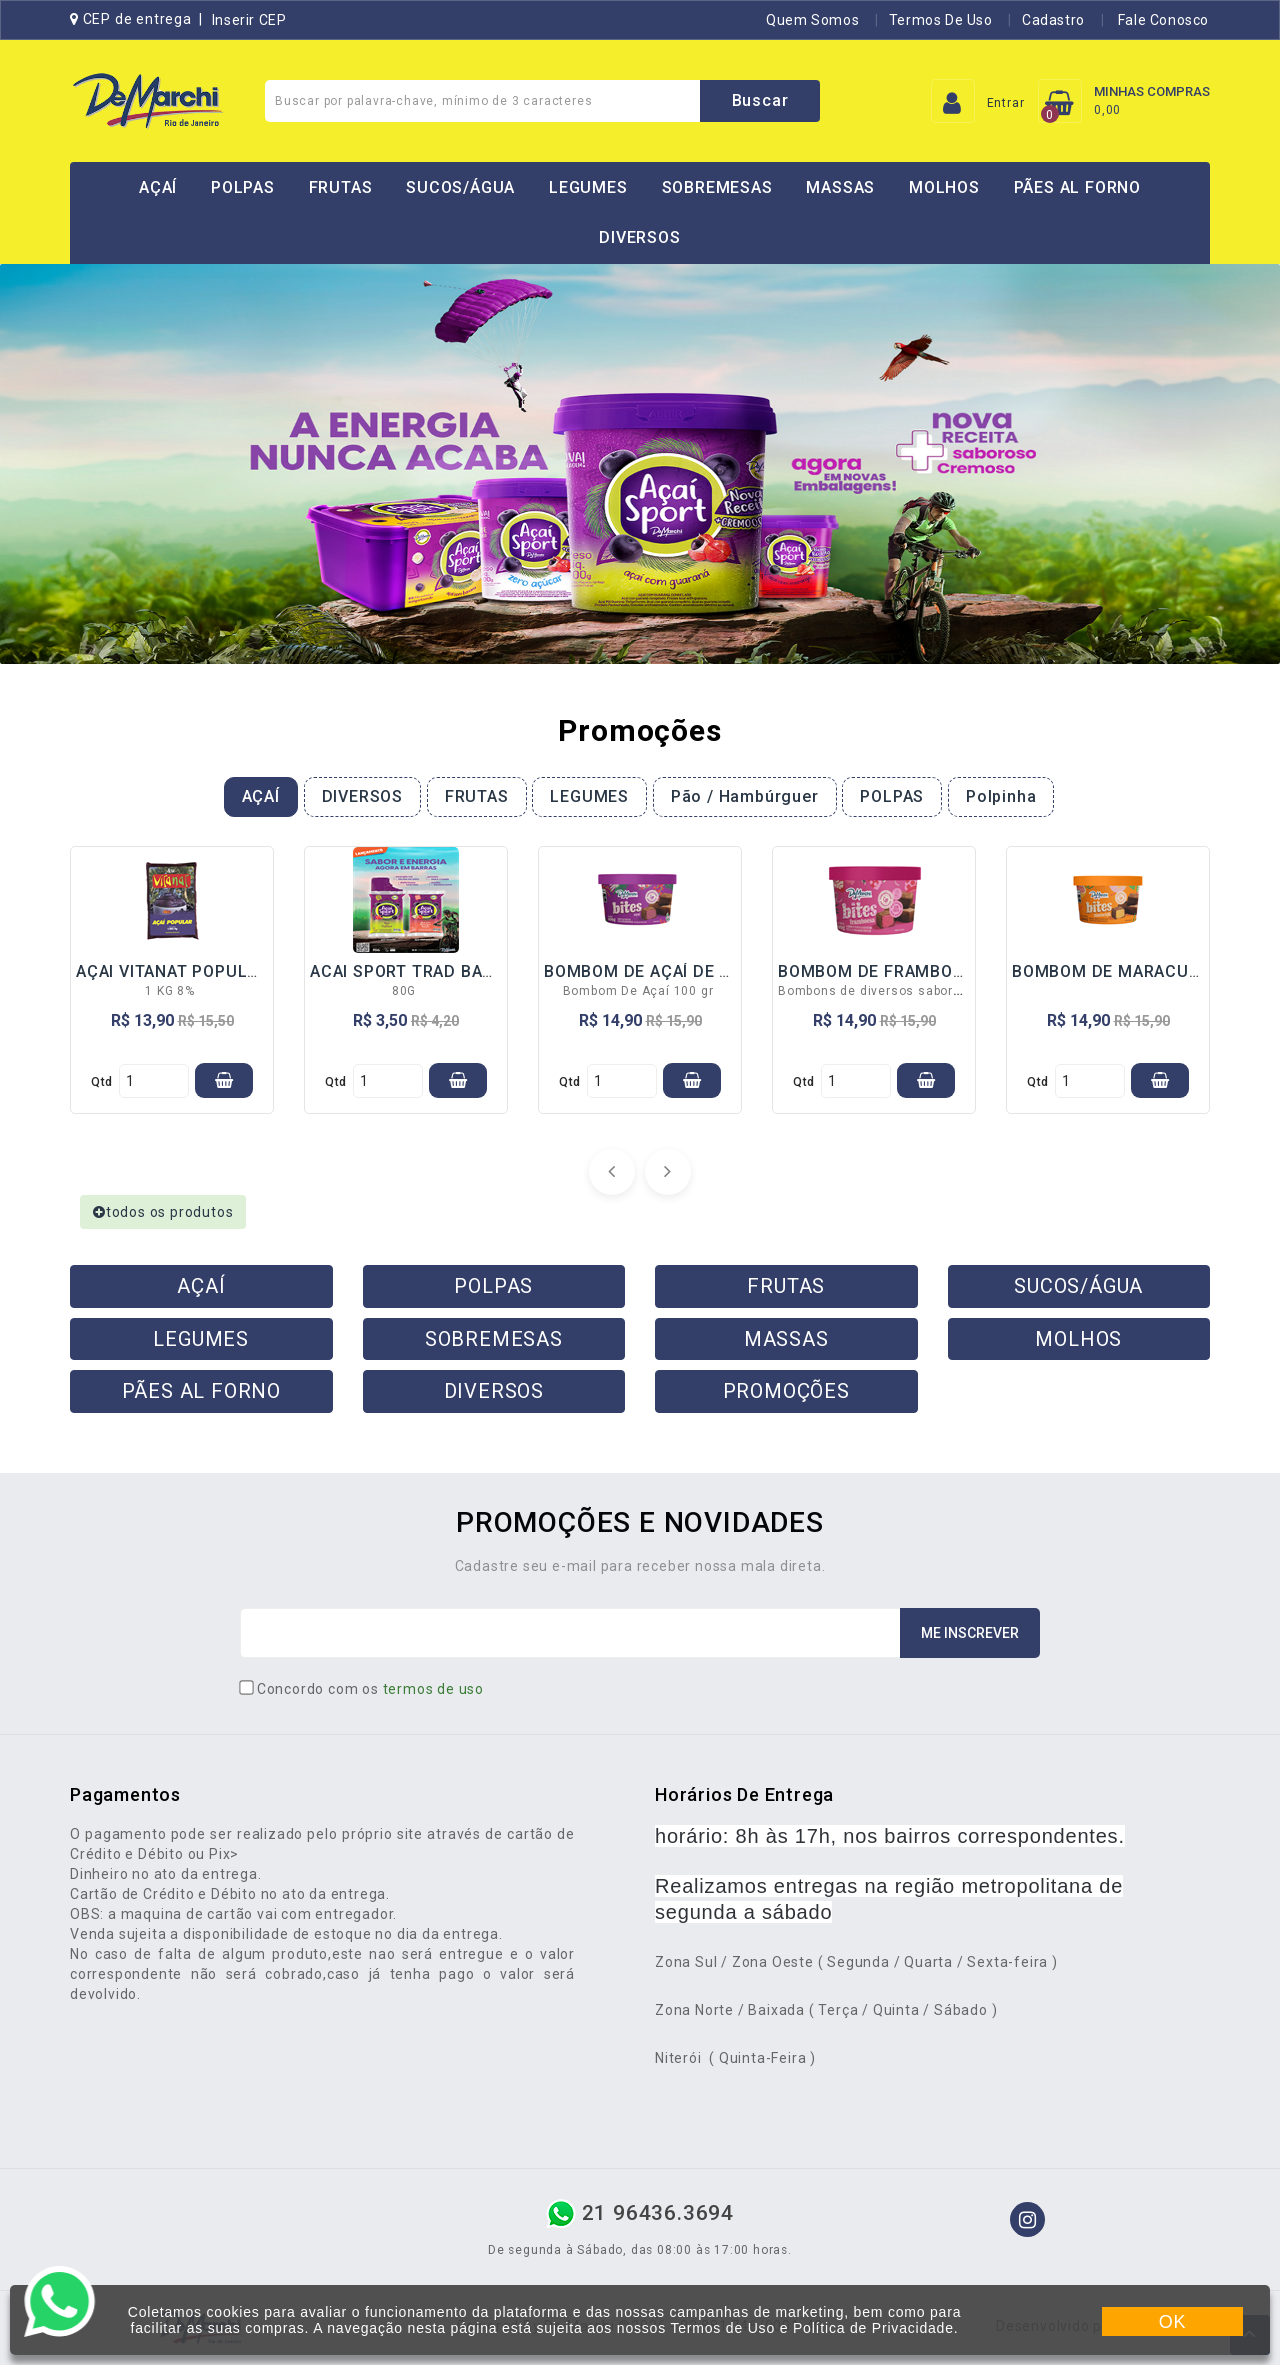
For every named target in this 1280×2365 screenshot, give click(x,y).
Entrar (1006, 103)
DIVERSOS (639, 237)
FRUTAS (341, 187)
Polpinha (1001, 796)
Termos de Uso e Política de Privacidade (811, 2328)
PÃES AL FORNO (1077, 187)
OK (1173, 2322)
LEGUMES (588, 187)
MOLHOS (944, 187)
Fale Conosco (1161, 20)
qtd (102, 1082)
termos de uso (433, 1689)
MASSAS (840, 187)
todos (163, 1212)
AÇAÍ (158, 187)
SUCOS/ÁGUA (460, 187)
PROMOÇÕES (786, 1391)
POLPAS (243, 187)
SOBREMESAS (717, 187)
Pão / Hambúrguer (745, 796)
